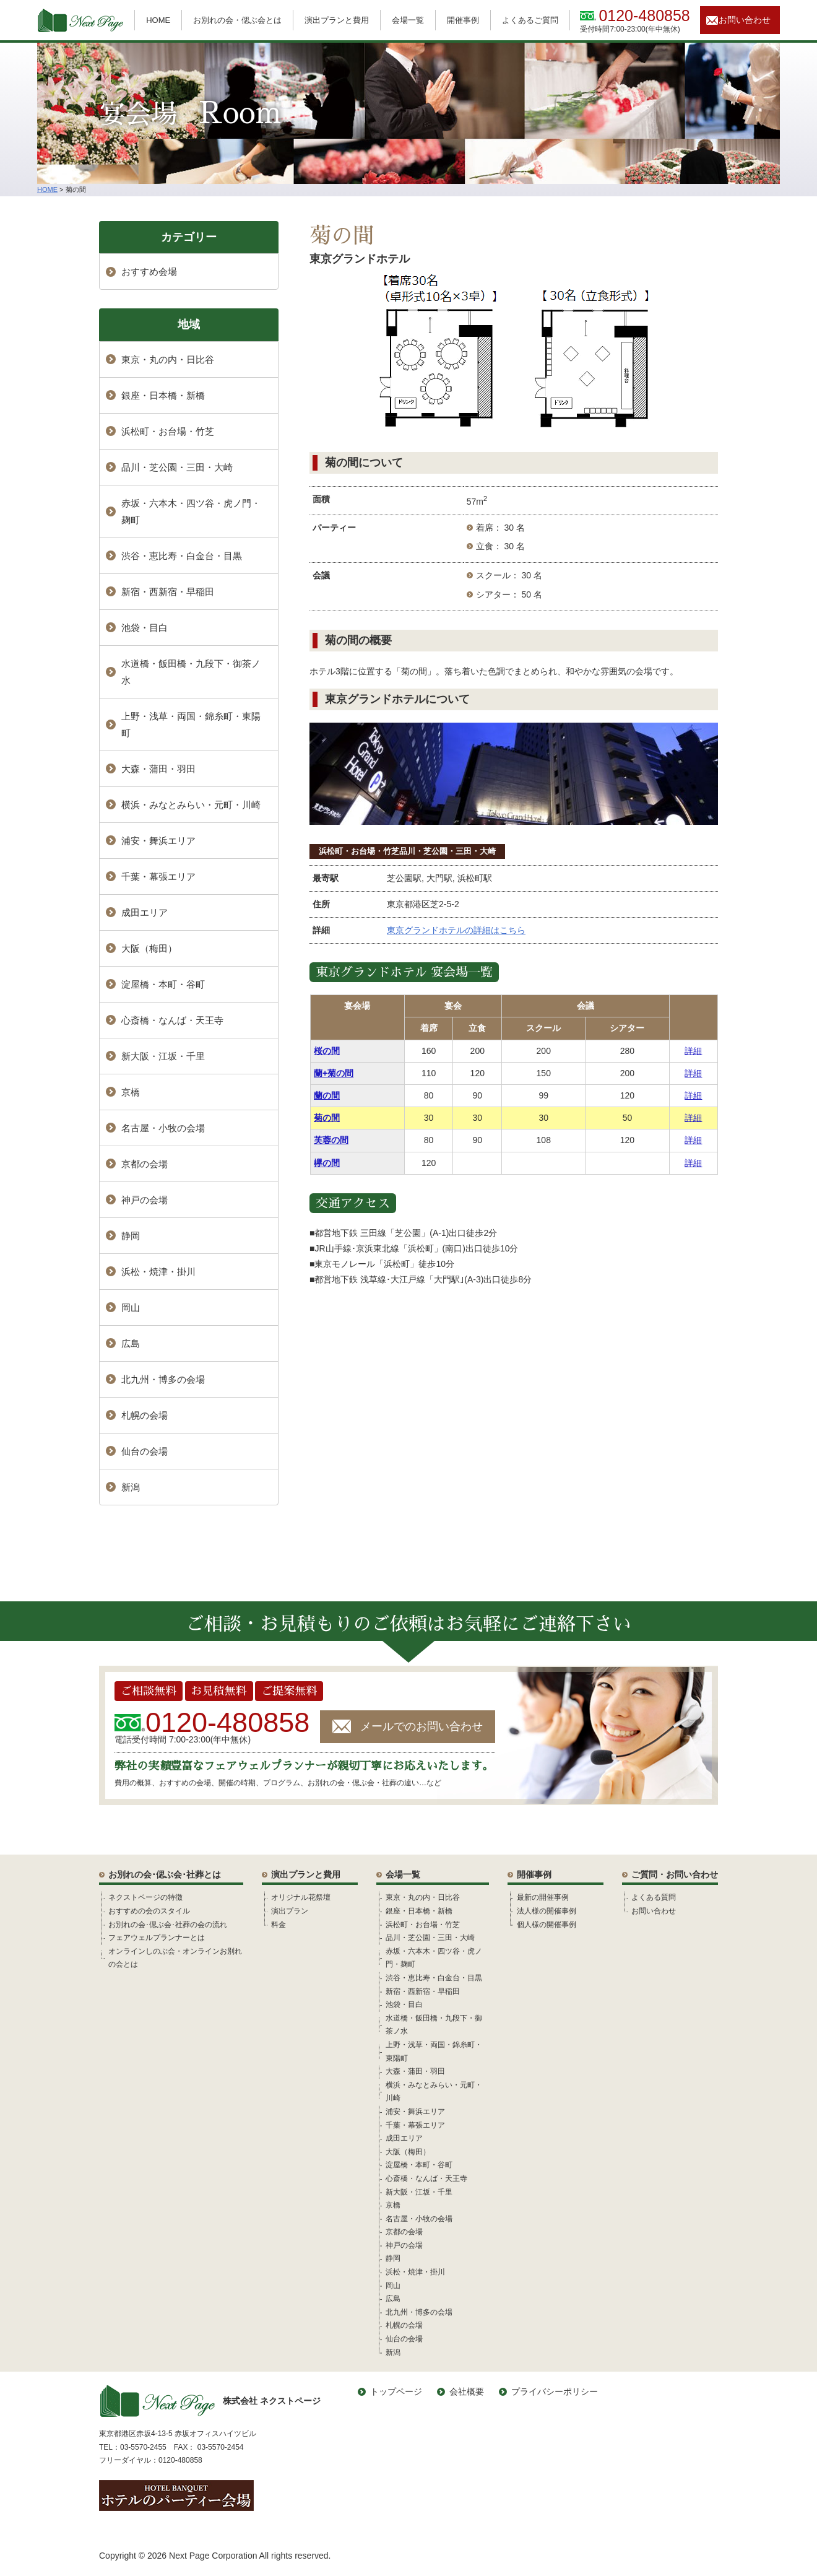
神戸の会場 (144, 1199)
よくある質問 (653, 1897)
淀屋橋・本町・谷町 (163, 984)
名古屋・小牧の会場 (163, 1128)
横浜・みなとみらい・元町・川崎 (191, 804)
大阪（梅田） (149, 948)
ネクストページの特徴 (145, 1897)
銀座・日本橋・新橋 (163, 395)
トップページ (396, 2391)
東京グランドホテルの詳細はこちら (456, 930)
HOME (158, 20)
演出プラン (289, 1911)
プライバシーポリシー (554, 2391)
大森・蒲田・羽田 (158, 769)
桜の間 (327, 1051)
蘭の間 (327, 1095)
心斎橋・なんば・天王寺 (172, 1020)
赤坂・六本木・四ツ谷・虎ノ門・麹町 (191, 511)
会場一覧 (408, 20)
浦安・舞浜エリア (158, 840)
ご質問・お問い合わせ (674, 1874)
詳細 (693, 1051)
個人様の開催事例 (546, 1924)
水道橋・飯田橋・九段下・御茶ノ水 (191, 671)
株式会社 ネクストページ (210, 2401)
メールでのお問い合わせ (421, 1726)
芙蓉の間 (331, 1140)
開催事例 (463, 20)
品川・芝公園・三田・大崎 (447, 851)
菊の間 (327, 1118)
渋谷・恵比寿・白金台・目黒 (181, 555)
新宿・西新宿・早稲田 (167, 591)
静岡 (130, 1235)
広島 (130, 1343)
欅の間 (327, 1163)
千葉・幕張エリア (158, 876)
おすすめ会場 (149, 271)
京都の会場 (144, 1164)
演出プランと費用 (337, 20)
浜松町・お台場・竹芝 (359, 851)
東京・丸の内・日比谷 (167, 359)
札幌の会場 (144, 1415)
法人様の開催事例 (546, 1911)
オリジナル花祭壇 (301, 1897)
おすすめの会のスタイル (149, 1911)
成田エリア (144, 912)
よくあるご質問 (530, 20)
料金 (278, 1924)
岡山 (130, 1307)
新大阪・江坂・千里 (163, 1056)
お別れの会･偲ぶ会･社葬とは (164, 1874)
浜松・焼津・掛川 (158, 1271)
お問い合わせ (745, 20)
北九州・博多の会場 (163, 1379)
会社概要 (466, 2391)
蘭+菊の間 (333, 1073)
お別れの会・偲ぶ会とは (237, 20)
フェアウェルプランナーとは (156, 1937)
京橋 (130, 1092)
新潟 (130, 1487)
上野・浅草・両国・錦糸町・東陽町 (191, 724)
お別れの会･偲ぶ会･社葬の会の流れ (167, 1924)
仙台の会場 (144, 1451)
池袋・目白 (144, 627)
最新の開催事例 (543, 1897)
